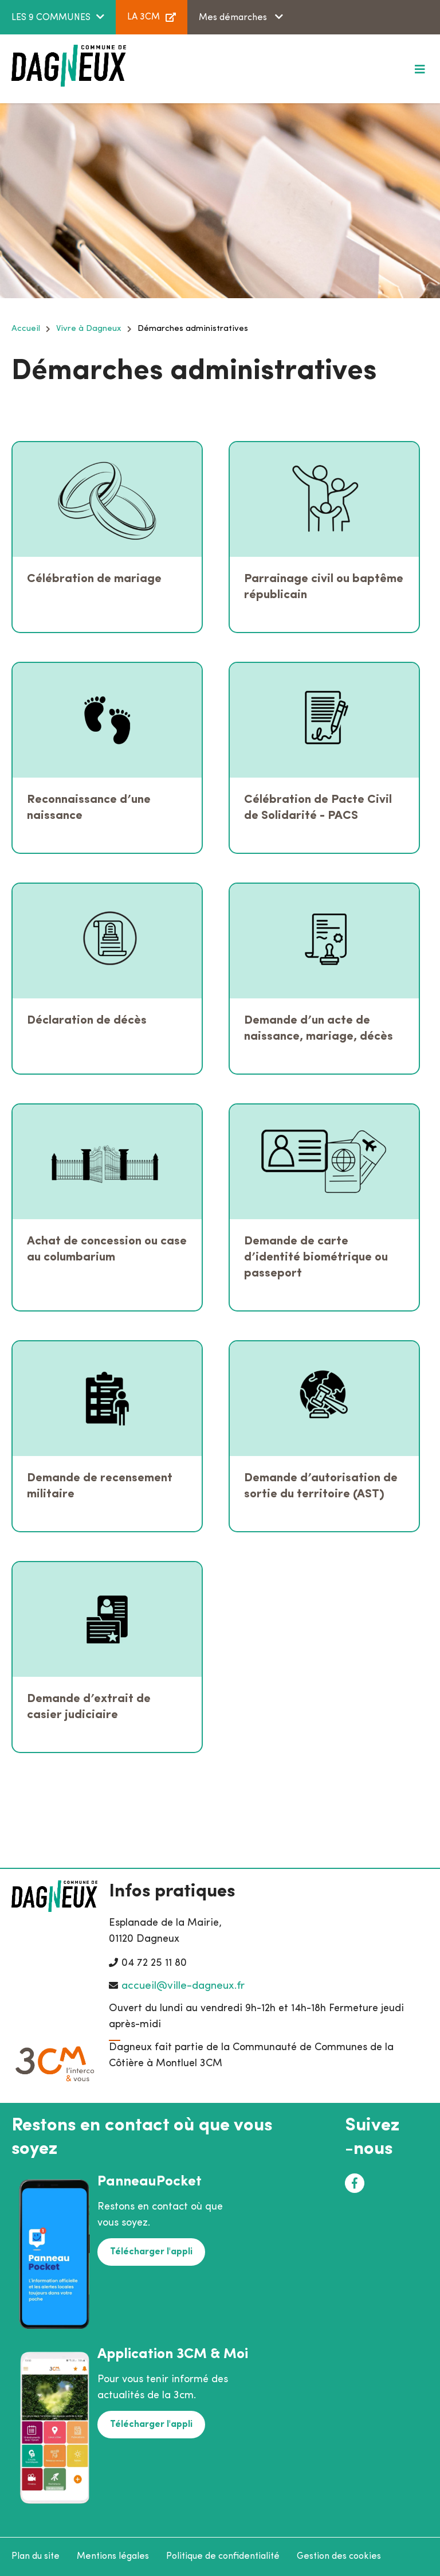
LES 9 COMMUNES (51, 17)
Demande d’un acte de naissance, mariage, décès (318, 1028)
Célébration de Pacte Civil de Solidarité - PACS (318, 808)
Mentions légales (113, 2556)
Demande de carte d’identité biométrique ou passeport (316, 1257)
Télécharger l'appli (151, 2252)
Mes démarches (234, 17)
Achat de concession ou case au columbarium (107, 1249)
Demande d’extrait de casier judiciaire (89, 1707)
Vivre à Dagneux (88, 329)
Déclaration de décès (87, 1020)
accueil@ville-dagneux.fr (183, 1986)
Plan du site (35, 2556)
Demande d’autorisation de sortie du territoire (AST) (321, 1486)
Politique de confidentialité (223, 2556)
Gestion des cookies (339, 2556)
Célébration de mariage (94, 579)
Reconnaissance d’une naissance (89, 808)
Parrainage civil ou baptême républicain (323, 587)
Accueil (25, 329)
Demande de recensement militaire (99, 1486)
